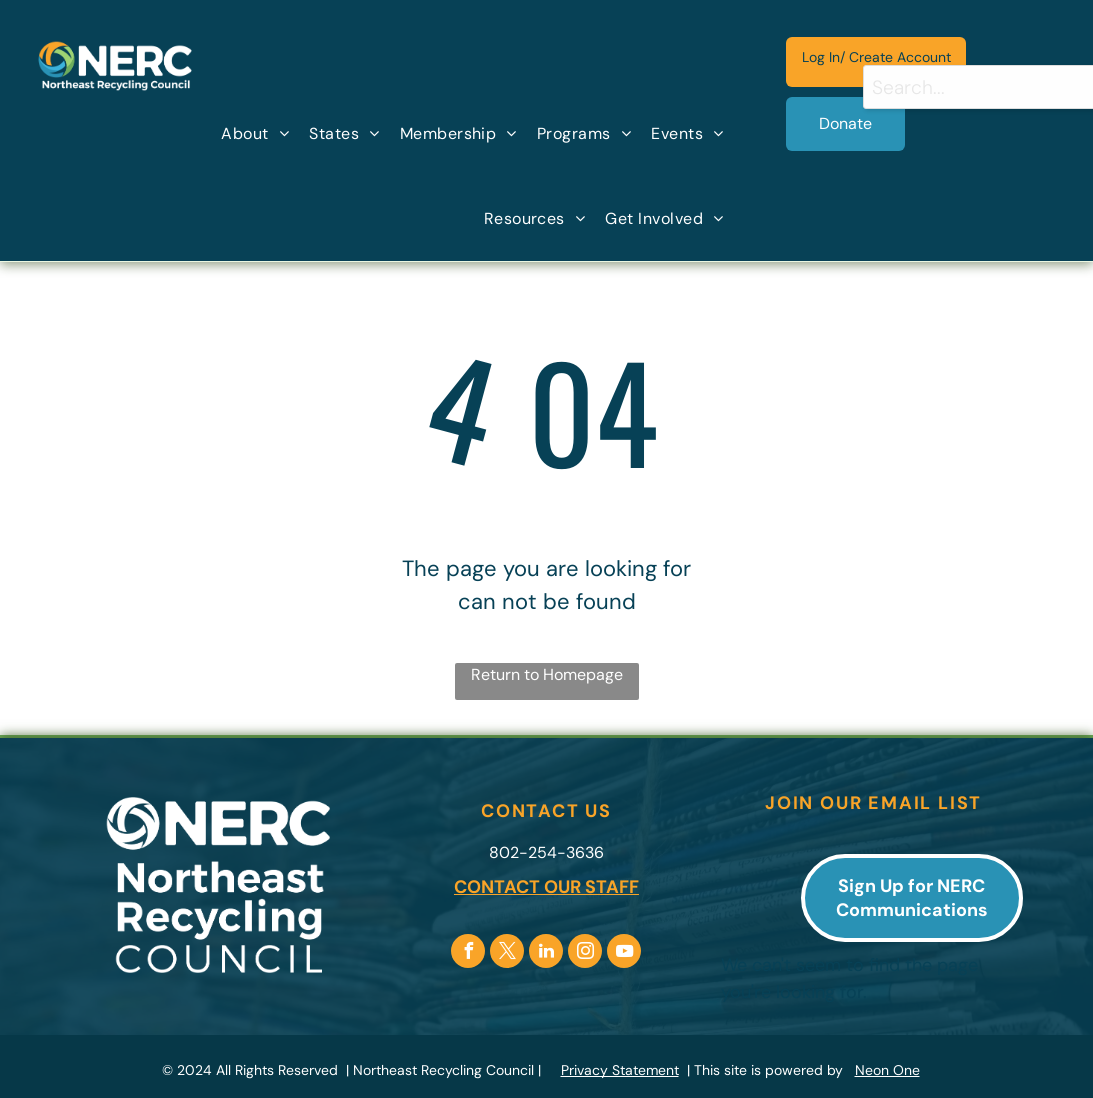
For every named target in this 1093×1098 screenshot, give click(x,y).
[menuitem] (255, 134)
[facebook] (468, 953)
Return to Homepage (547, 674)
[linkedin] (546, 953)
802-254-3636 (546, 852)
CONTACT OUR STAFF (546, 887)
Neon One (887, 1070)
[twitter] (507, 953)
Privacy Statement (620, 1070)
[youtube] (624, 953)
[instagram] (585, 953)
